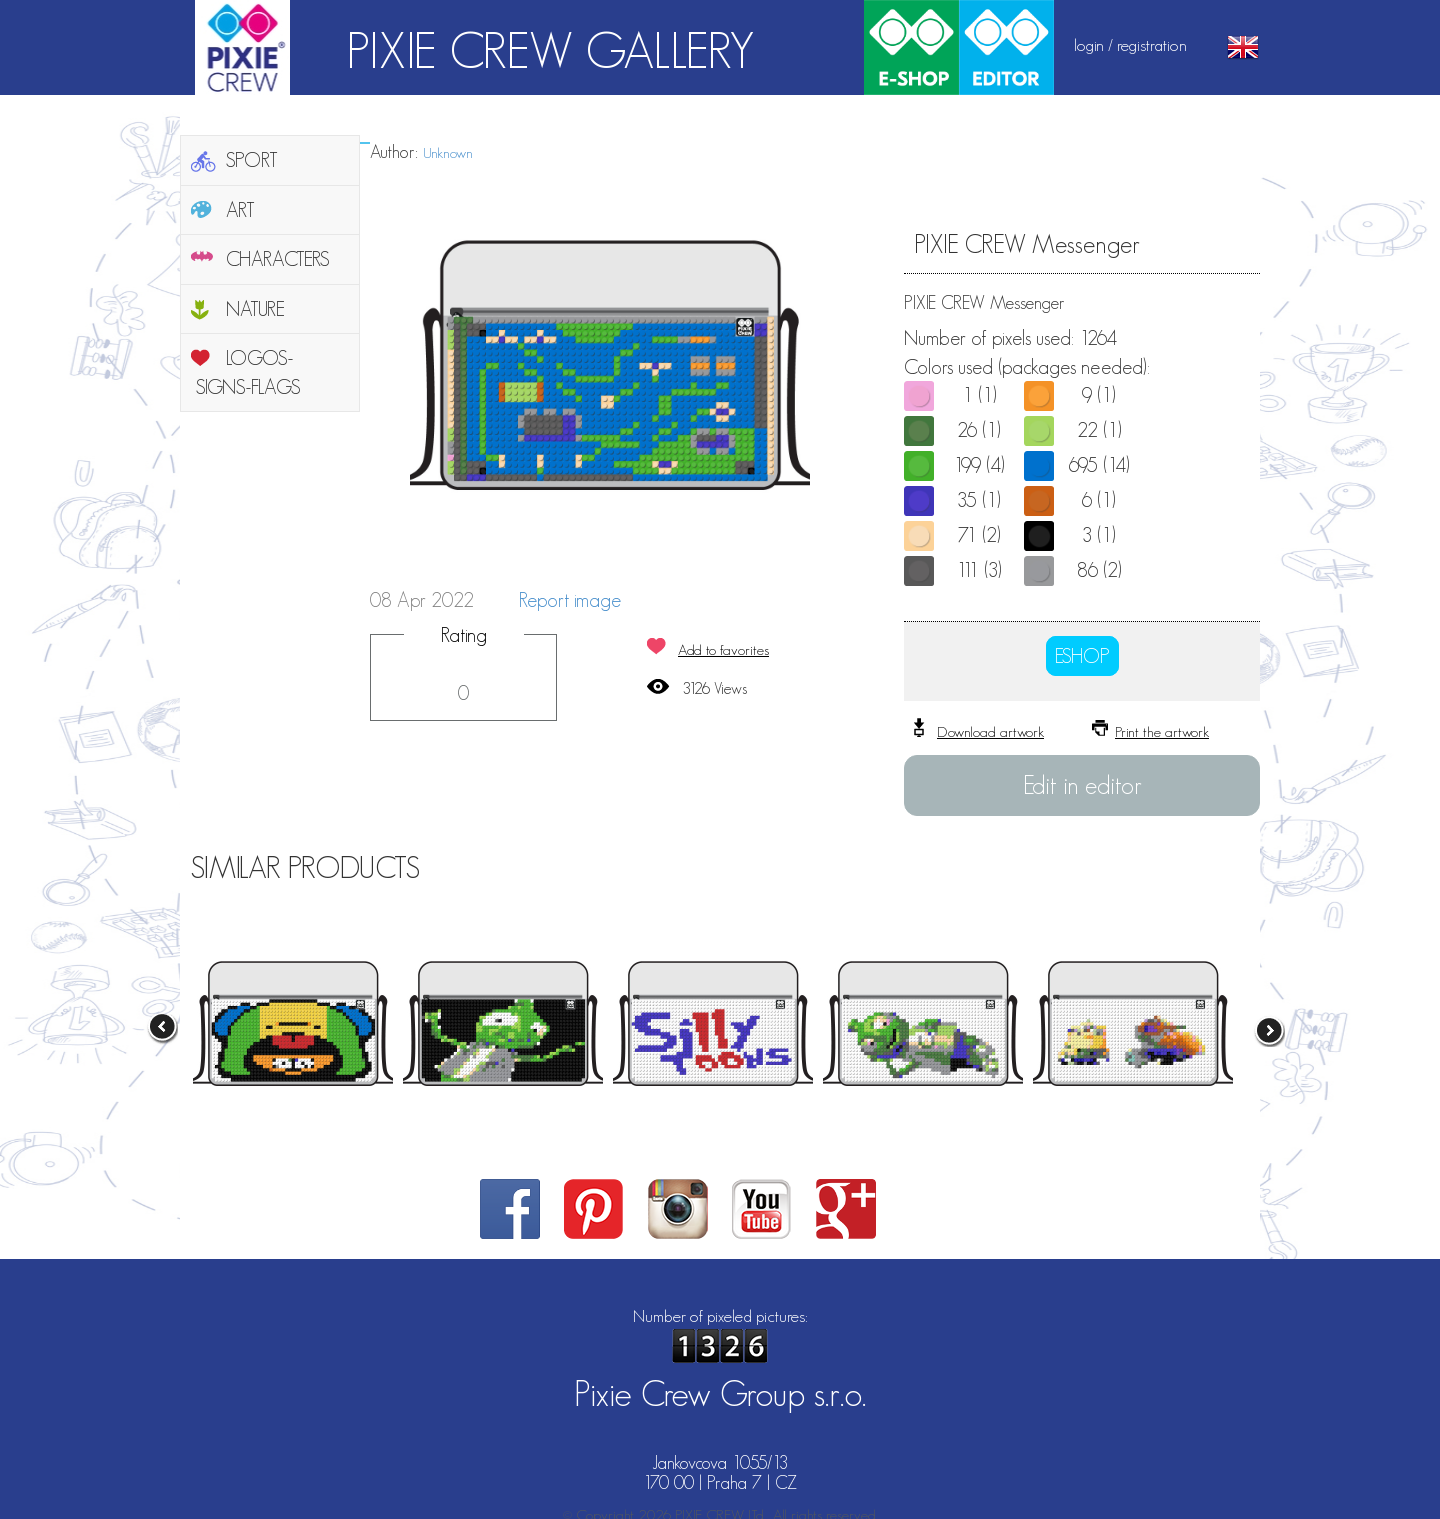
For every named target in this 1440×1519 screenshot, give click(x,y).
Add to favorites (723, 649)
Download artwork (990, 731)
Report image (570, 600)
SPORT (252, 160)
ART (240, 210)
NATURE (255, 309)
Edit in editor (1082, 785)
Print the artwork (1162, 731)
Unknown (448, 152)
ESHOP (1082, 656)
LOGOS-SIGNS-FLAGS (248, 372)
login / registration (1130, 45)
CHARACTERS (278, 259)
